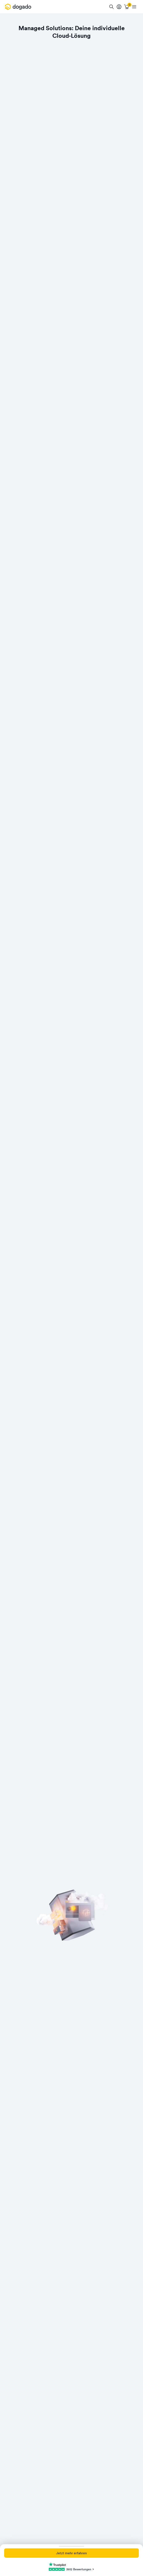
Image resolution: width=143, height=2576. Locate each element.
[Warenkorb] (126, 7)
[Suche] (111, 7)
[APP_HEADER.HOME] (19, 7)
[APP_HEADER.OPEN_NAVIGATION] (134, 7)
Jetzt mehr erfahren (71, 2553)
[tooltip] (119, 7)
